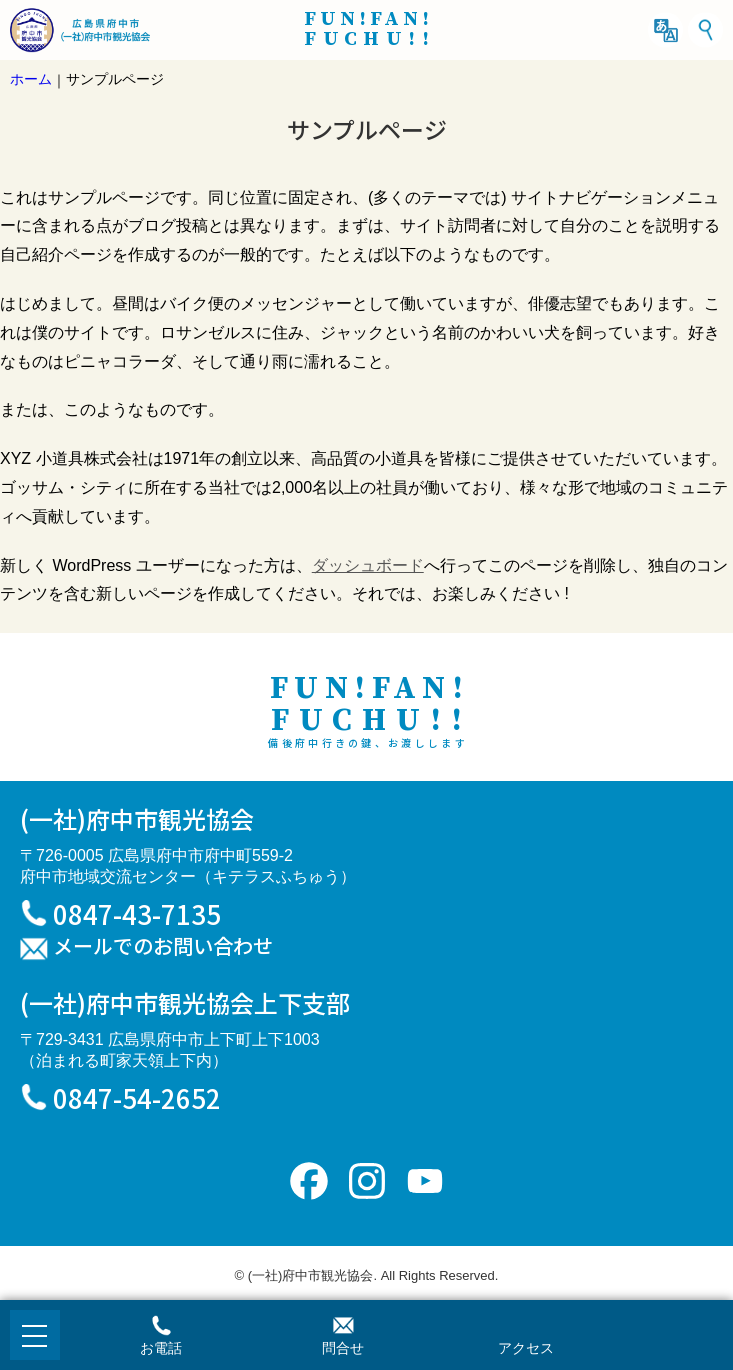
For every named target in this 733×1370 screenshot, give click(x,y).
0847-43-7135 (137, 913)
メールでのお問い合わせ (163, 947)
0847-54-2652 (137, 1097)
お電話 (161, 1348)
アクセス (526, 1348)
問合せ (343, 1348)
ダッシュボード (368, 565)
